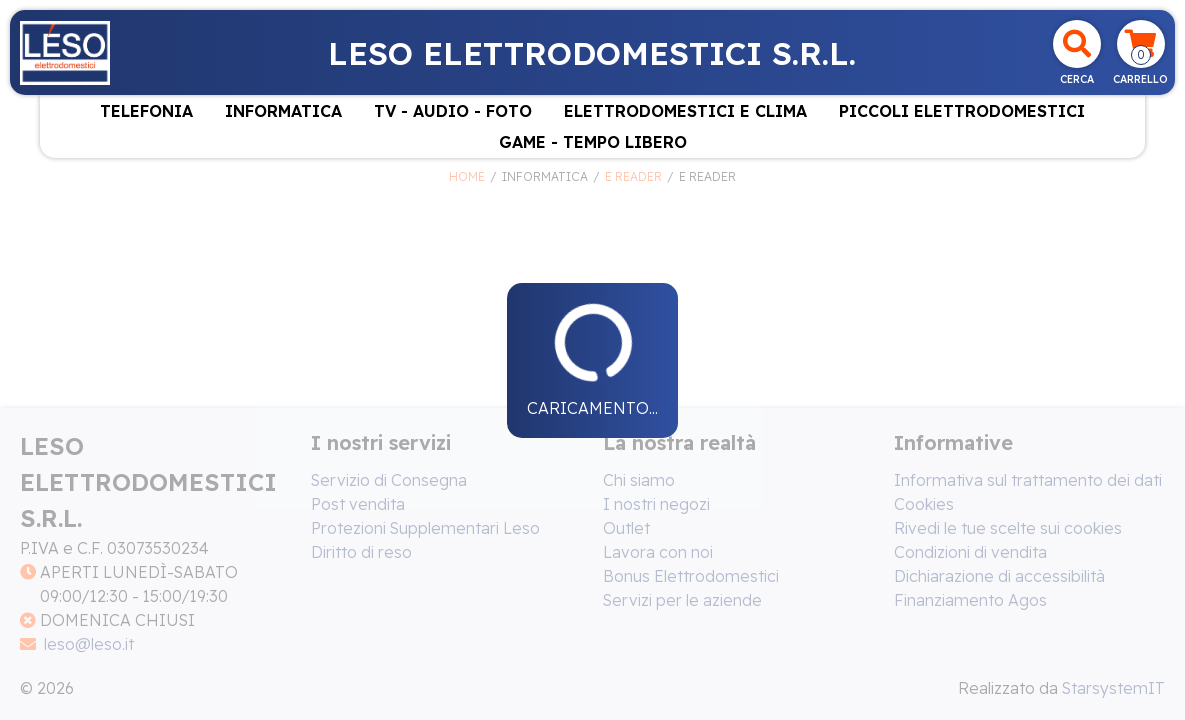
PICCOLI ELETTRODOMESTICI (962, 111)
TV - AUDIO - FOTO (453, 111)
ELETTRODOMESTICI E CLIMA (685, 111)
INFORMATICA (283, 111)
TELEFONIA (146, 111)
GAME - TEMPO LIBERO (593, 142)
